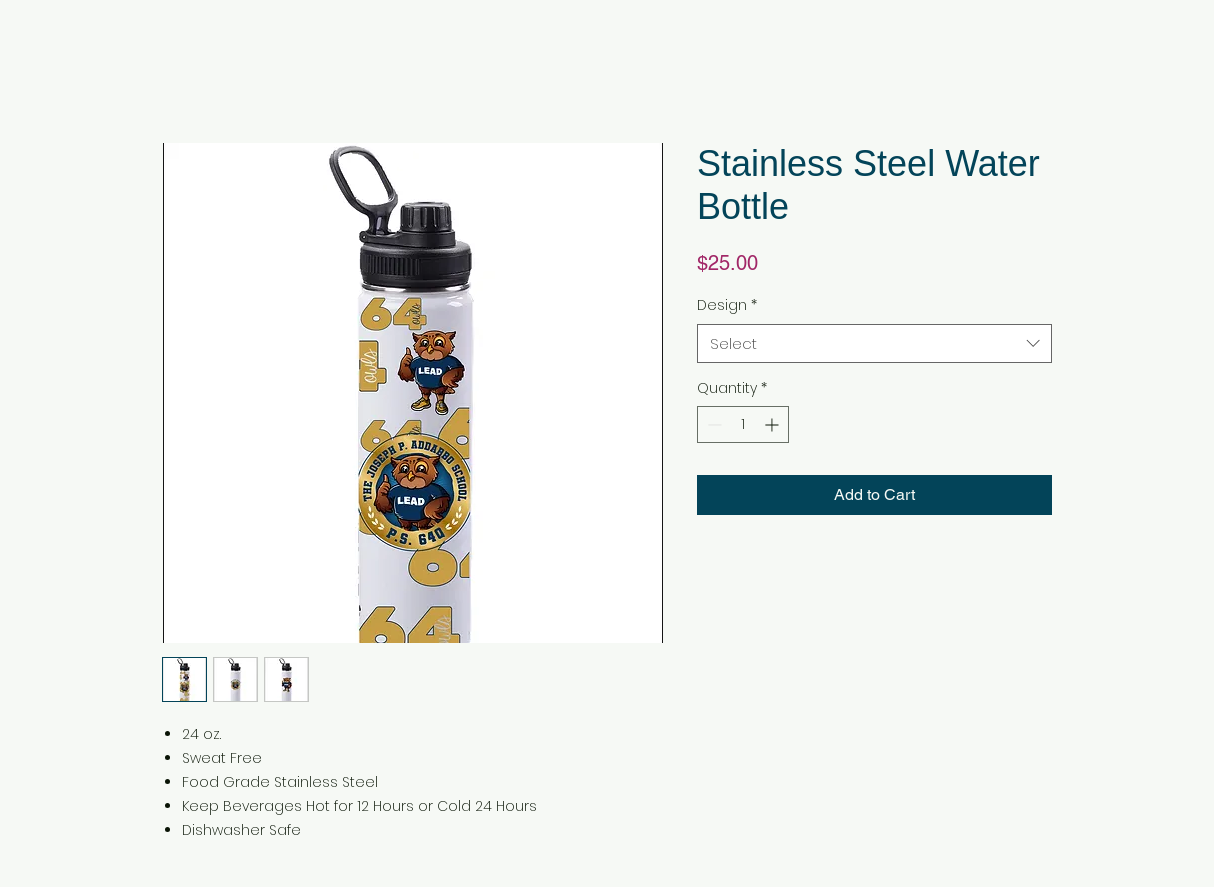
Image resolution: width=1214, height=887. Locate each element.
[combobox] (874, 343)
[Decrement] (712, 424)
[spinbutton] (743, 424)
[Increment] (773, 424)
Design (727, 305)
